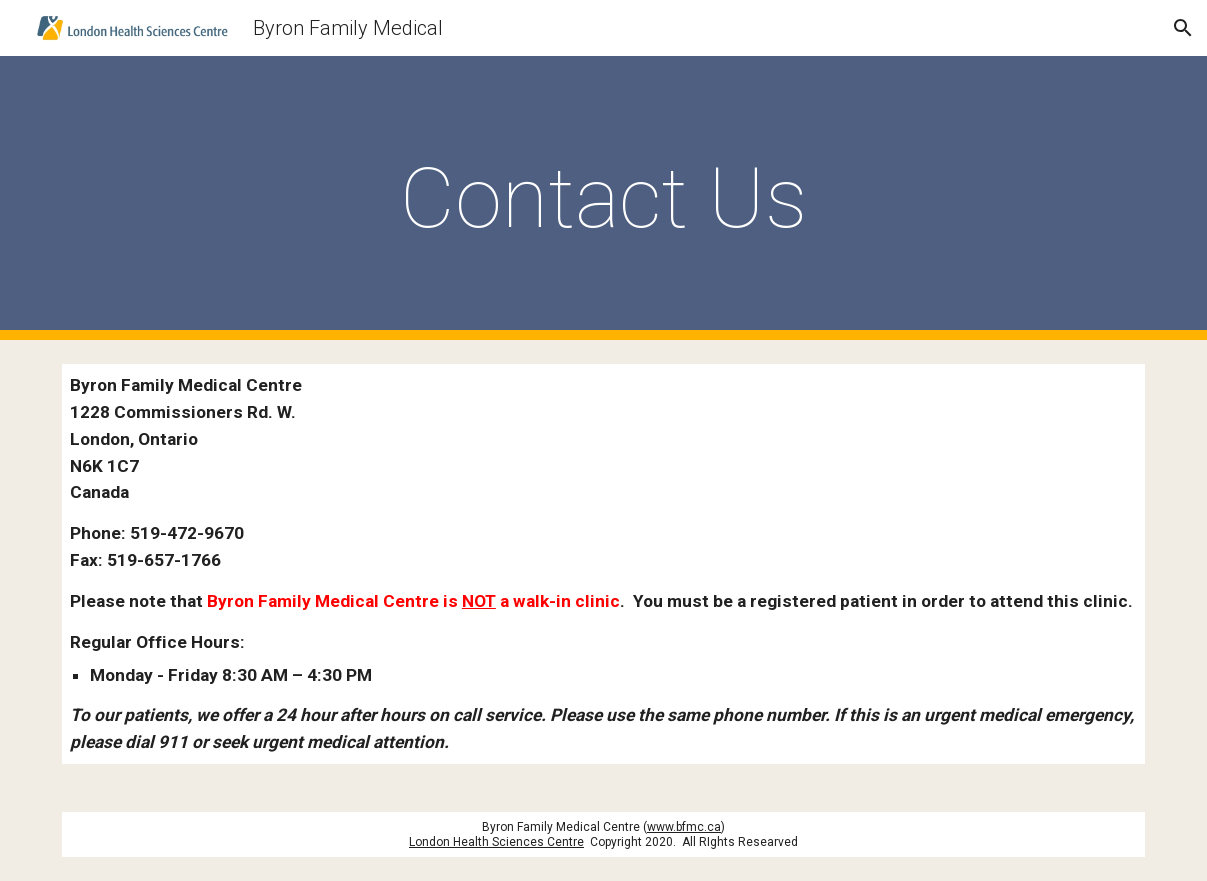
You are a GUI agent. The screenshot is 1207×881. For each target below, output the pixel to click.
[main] (603, 198)
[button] (1183, 28)
